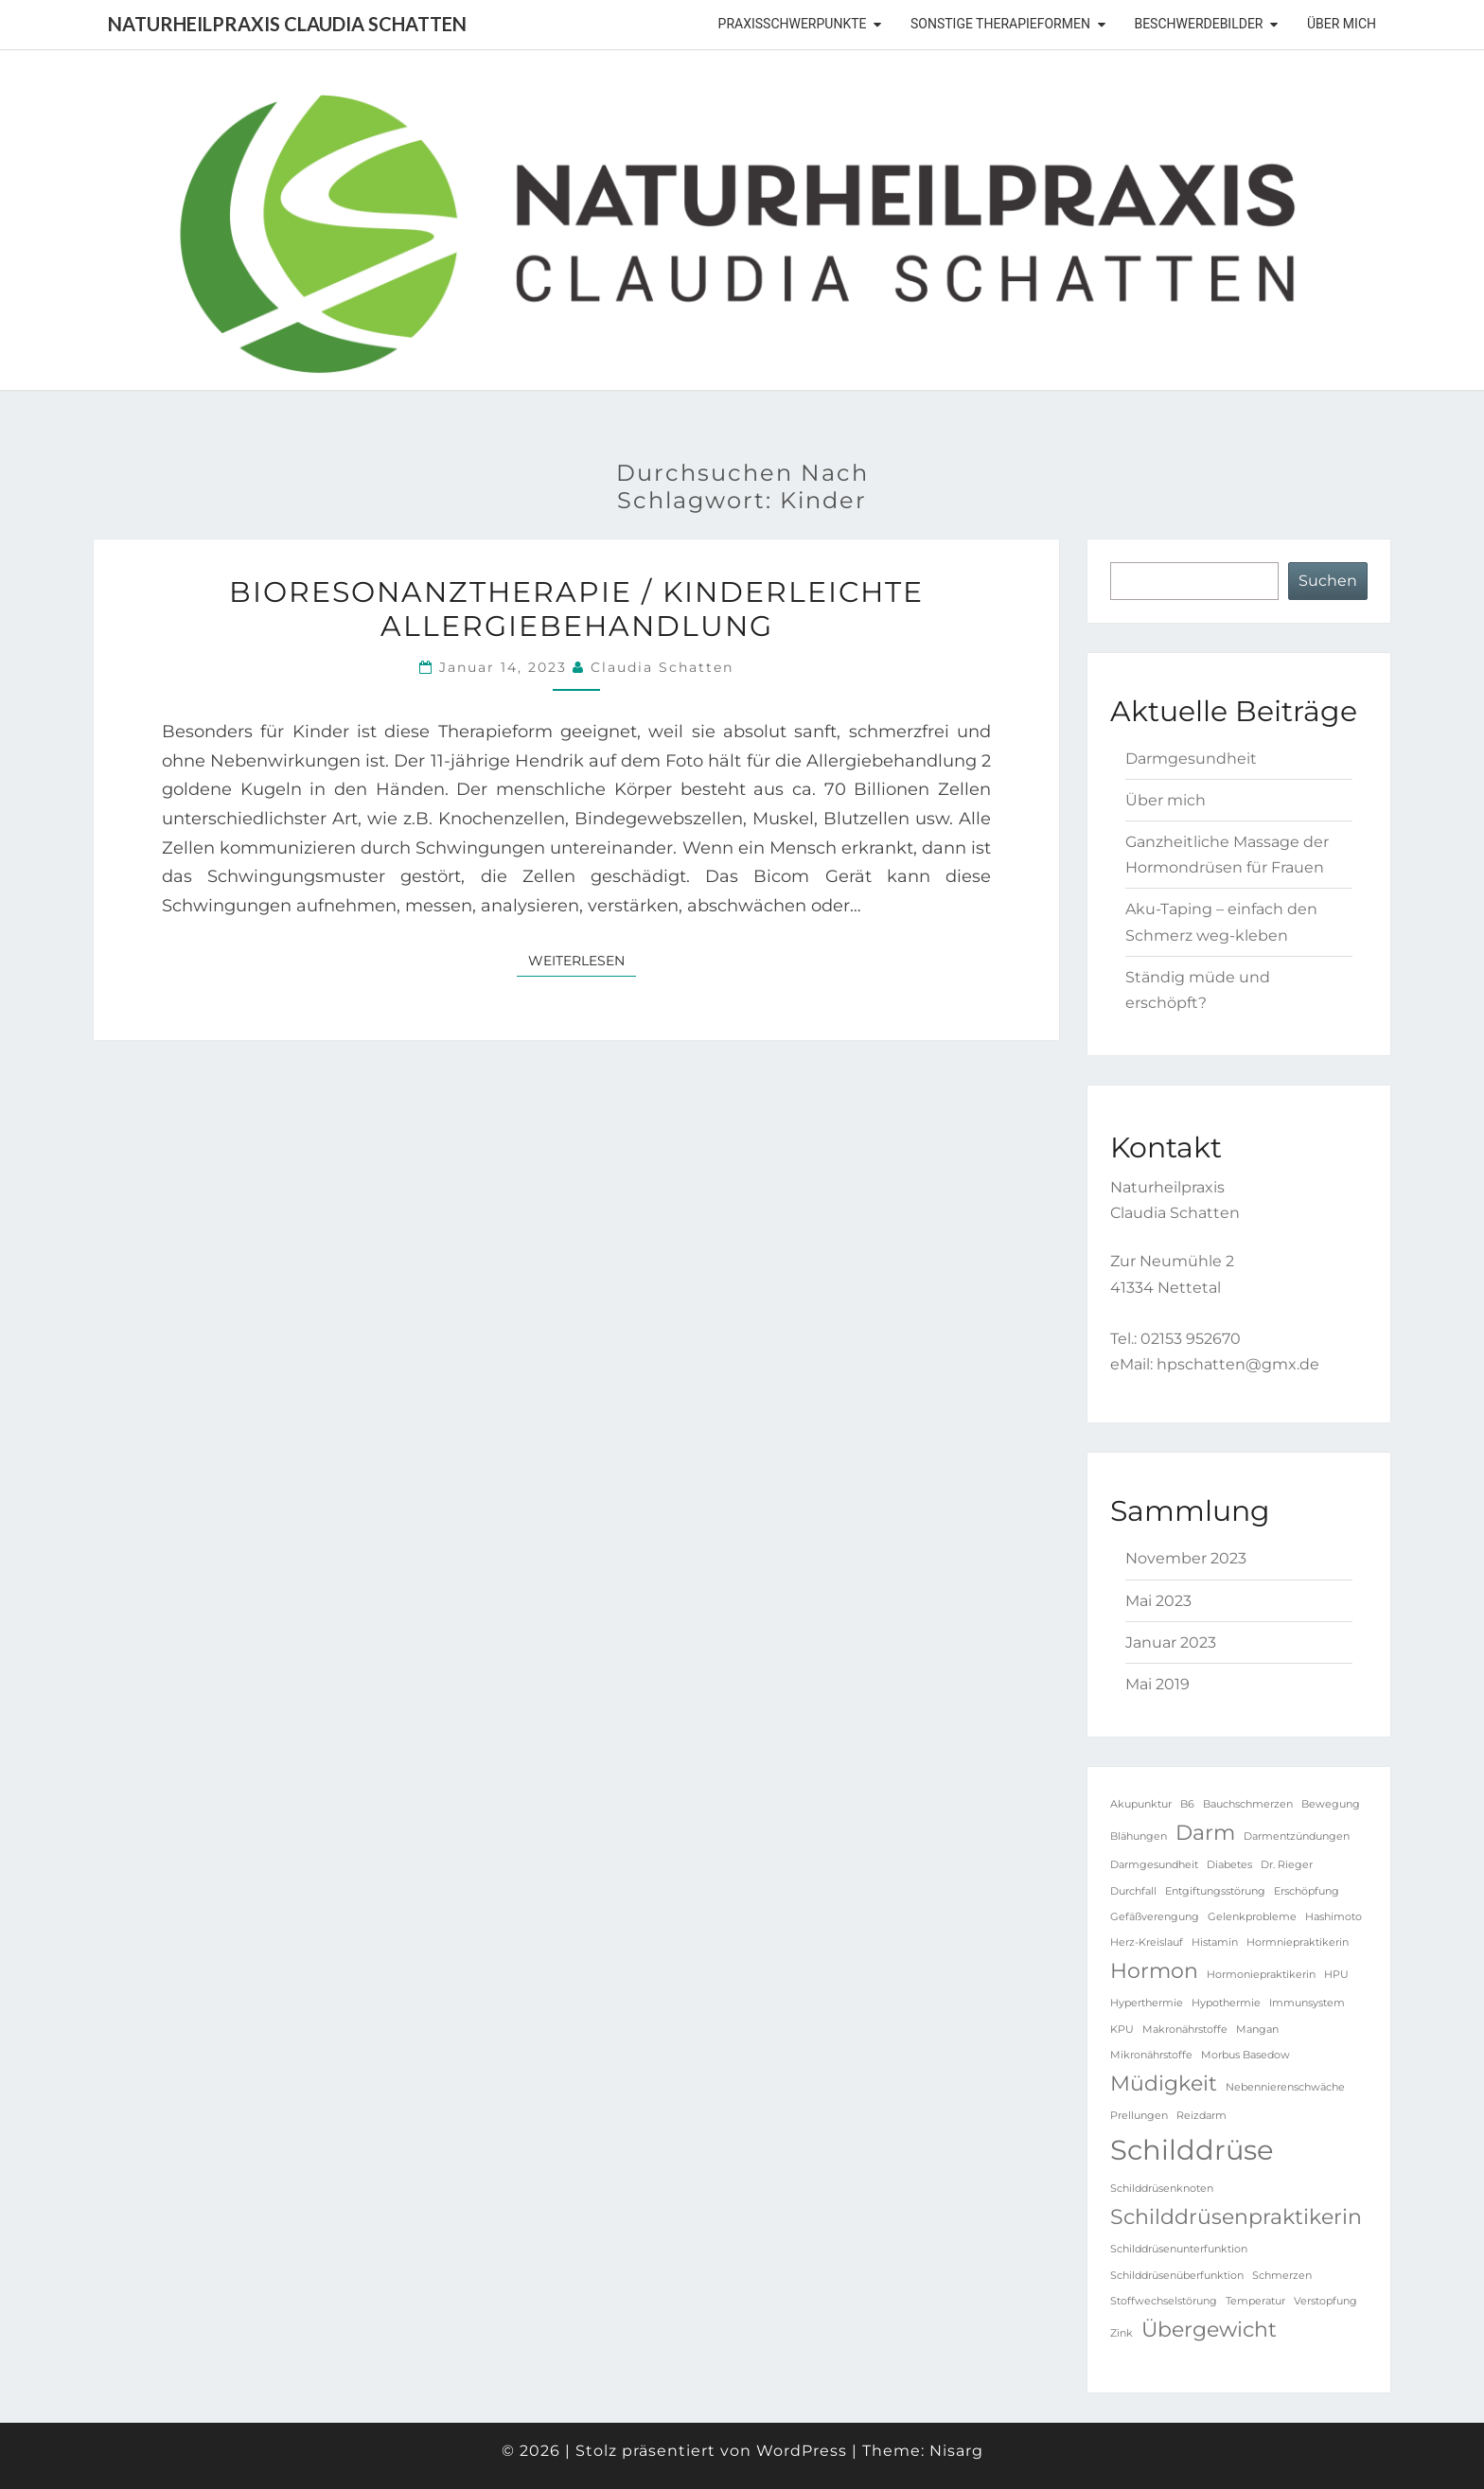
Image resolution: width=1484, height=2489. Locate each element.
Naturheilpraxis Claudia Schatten (287, 23)
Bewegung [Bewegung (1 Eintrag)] (1330, 1804)
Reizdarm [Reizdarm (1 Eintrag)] (1201, 2115)
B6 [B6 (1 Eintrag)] (1187, 1804)
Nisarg (956, 2451)
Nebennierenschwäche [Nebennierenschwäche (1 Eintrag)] (1285, 2087)
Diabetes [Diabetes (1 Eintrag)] (1229, 1865)
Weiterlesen (582, 959)
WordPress (801, 2451)
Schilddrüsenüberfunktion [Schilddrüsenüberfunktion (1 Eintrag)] (1177, 2275)
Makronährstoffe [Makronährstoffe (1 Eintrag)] (1185, 2029)
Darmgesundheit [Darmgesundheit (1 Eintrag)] (1154, 1865)
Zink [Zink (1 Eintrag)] (1121, 2333)
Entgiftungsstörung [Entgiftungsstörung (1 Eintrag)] (1215, 1891)
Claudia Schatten (662, 667)
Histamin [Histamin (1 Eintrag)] (1215, 1942)
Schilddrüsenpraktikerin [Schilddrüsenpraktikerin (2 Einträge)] (1236, 2216)
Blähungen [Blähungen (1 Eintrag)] (1138, 1836)
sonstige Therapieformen (1000, 23)
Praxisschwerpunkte (792, 23)
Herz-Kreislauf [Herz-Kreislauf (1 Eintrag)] (1146, 1942)
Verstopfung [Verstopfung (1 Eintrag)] (1325, 2301)
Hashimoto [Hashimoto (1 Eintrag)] (1333, 1917)
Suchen (1327, 581)
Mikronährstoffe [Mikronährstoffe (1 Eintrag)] (1151, 2055)
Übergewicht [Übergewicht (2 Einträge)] (1209, 2329)
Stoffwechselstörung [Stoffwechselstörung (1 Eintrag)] (1163, 2301)
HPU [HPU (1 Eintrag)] (1336, 1974)
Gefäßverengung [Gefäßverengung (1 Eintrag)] (1154, 1917)
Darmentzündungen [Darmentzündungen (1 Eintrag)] (1297, 1836)
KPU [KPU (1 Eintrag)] (1122, 2029)
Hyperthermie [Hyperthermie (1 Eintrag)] (1146, 2003)
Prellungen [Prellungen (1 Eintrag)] (1139, 2115)
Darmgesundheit (1191, 759)
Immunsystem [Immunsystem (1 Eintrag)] (1307, 2003)
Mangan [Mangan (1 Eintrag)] (1257, 2029)
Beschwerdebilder (1198, 23)
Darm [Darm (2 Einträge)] (1205, 1832)
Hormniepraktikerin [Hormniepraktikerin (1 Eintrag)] (1297, 1942)
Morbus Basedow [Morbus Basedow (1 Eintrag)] (1245, 2055)
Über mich (1341, 23)
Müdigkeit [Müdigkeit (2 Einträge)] (1163, 2083)
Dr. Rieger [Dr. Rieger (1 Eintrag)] (1287, 1865)
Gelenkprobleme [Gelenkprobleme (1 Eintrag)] (1252, 1917)
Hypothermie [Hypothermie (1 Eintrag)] (1226, 2003)
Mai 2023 (1158, 1601)
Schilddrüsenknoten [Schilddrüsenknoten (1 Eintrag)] (1161, 2188)
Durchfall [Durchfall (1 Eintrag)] (1133, 1891)
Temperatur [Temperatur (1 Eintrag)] (1255, 2301)
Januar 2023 (1170, 1642)
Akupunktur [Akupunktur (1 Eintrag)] (1141, 1804)
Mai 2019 (1157, 1684)
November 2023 (1185, 1558)
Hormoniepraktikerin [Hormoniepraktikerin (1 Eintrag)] (1261, 1974)
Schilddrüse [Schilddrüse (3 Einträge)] (1192, 2149)
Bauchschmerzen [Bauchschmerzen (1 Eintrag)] (1248, 1804)
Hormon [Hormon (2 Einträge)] (1154, 1970)
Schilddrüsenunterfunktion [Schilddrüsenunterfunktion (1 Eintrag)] (1178, 2249)
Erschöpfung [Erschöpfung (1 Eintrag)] (1306, 1891)
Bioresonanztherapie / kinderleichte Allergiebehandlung (576, 609)
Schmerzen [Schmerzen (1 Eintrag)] (1282, 2275)
